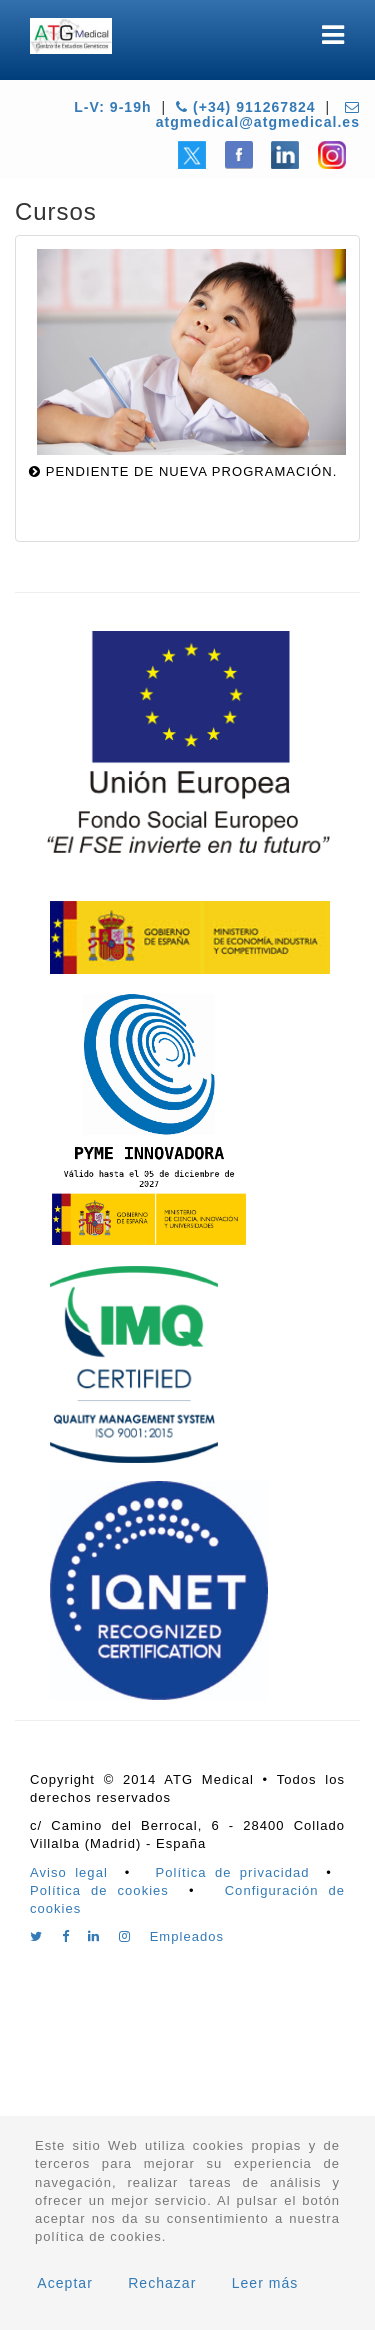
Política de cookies (99, 1890)
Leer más (265, 2283)
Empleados (187, 1936)
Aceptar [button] (65, 2283)
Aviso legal (69, 1872)
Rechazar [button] (162, 2283)
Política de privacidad (233, 1872)
